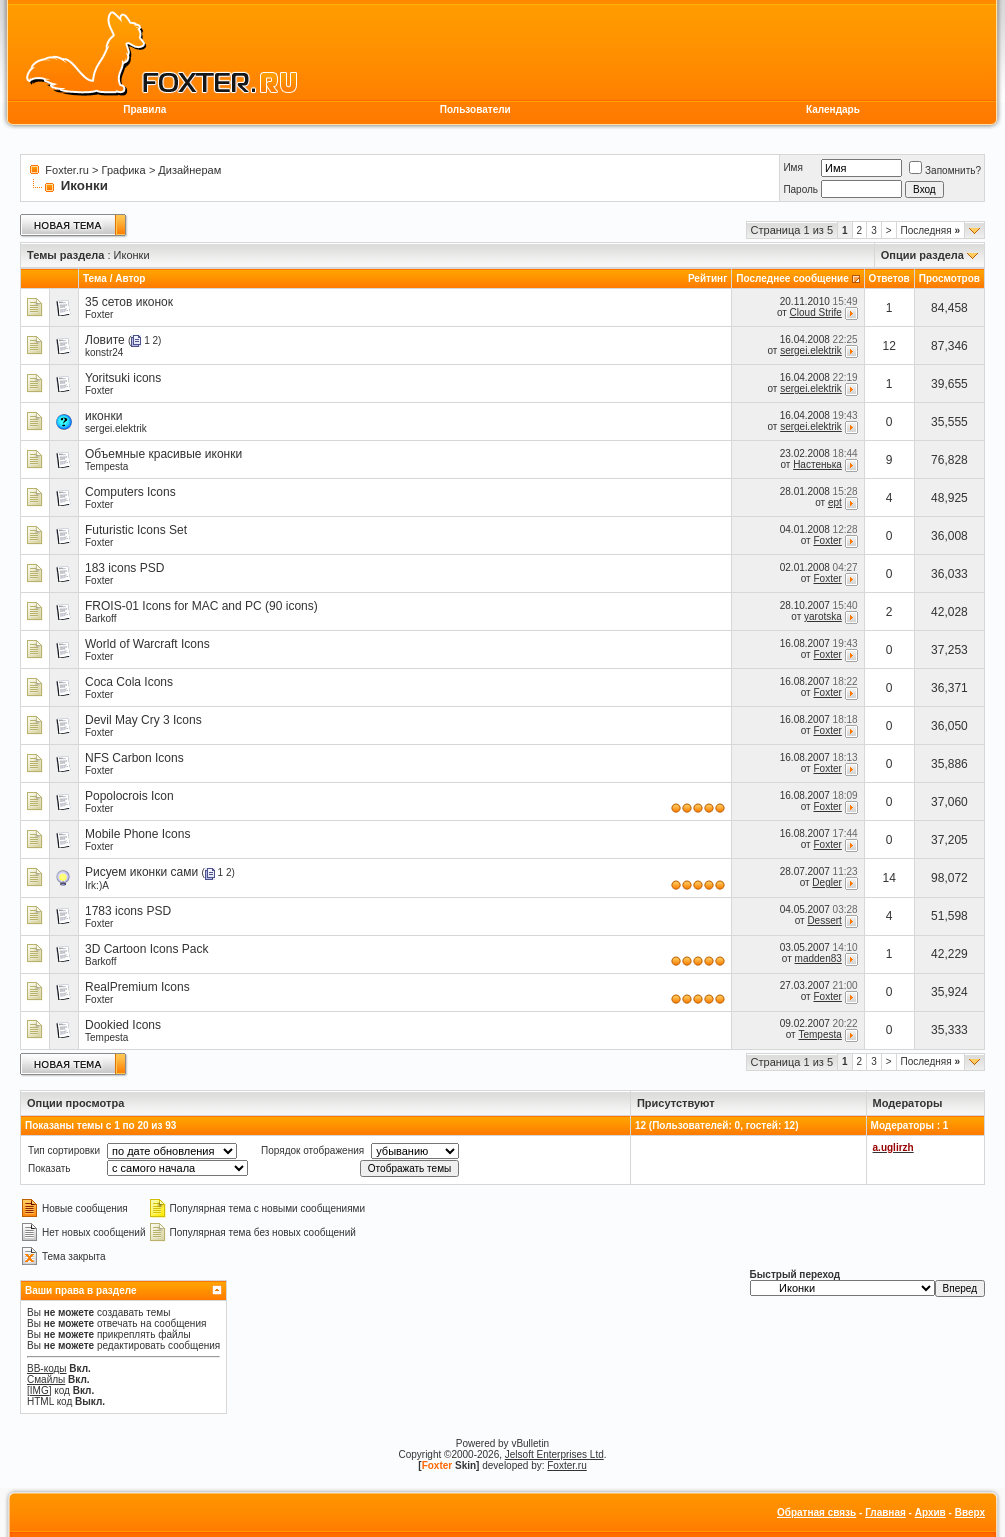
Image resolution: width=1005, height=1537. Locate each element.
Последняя (930, 230)
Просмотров (949, 278)
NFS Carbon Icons (134, 758)
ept (835, 502)
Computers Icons (130, 492)
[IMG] (39, 1390)
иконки (103, 416)
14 (889, 878)
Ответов (889, 278)
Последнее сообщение (792, 278)
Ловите (105, 340)
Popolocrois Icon (129, 796)
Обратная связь (816, 1512)
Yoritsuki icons (123, 378)
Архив (930, 1512)
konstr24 (104, 352)
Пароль (800, 189)
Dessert (824, 920)
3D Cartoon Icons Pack (146, 949)
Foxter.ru (66, 170)
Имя (792, 167)
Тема (95, 278)
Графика (124, 170)
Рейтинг (707, 278)
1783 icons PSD (128, 911)
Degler (826, 882)
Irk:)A (97, 885)
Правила (144, 109)
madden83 (818, 958)
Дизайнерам (189, 170)
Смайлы (46, 1379)
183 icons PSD (124, 568)
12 (889, 346)
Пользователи (475, 109)
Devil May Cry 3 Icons (143, 720)
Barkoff (101, 618)
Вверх (970, 1512)
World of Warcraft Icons (147, 644)
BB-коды (47, 1368)
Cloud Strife (816, 312)
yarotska (823, 616)
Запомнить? (945, 170)
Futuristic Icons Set (136, 530)
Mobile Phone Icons (137, 834)
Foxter (99, 314)
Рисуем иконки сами (141, 872)
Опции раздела (922, 255)
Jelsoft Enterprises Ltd (554, 1454)
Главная (885, 1512)
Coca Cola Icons (129, 682)
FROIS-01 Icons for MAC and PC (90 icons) (201, 606)
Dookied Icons (123, 1025)
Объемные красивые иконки (163, 454)
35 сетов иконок (129, 302)
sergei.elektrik (811, 350)
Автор (130, 278)
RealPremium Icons (137, 987)
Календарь (833, 109)
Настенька (817, 464)
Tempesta (106, 466)
